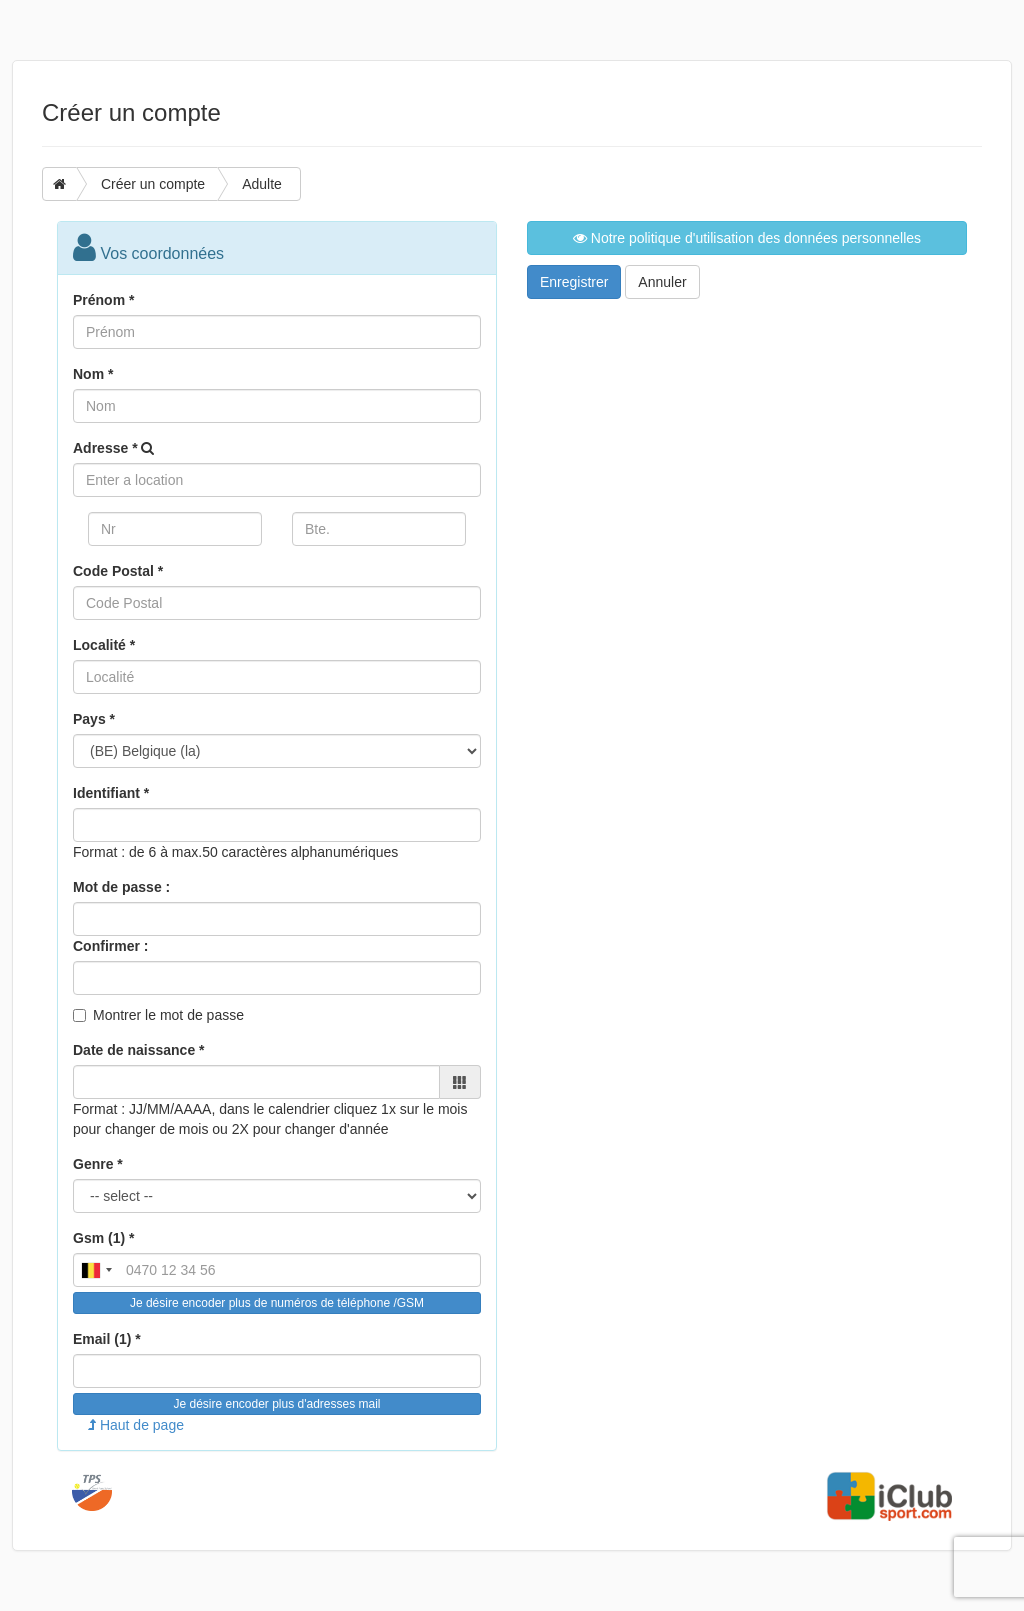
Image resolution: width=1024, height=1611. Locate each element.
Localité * (104, 645)
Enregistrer (574, 282)
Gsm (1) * (103, 1238)
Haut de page (136, 1425)
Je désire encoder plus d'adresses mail (276, 1404)
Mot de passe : (121, 887)
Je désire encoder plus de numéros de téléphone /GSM (277, 1303)
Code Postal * (118, 571)
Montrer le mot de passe (168, 1015)
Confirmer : (110, 946)
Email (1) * (107, 1339)
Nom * (93, 374)
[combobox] (96, 1270)
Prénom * (103, 300)
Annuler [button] (662, 282)
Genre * (98, 1164)
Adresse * (105, 448)
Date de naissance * (139, 1050)
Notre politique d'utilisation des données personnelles (747, 238)
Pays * (94, 719)
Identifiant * (111, 793)
